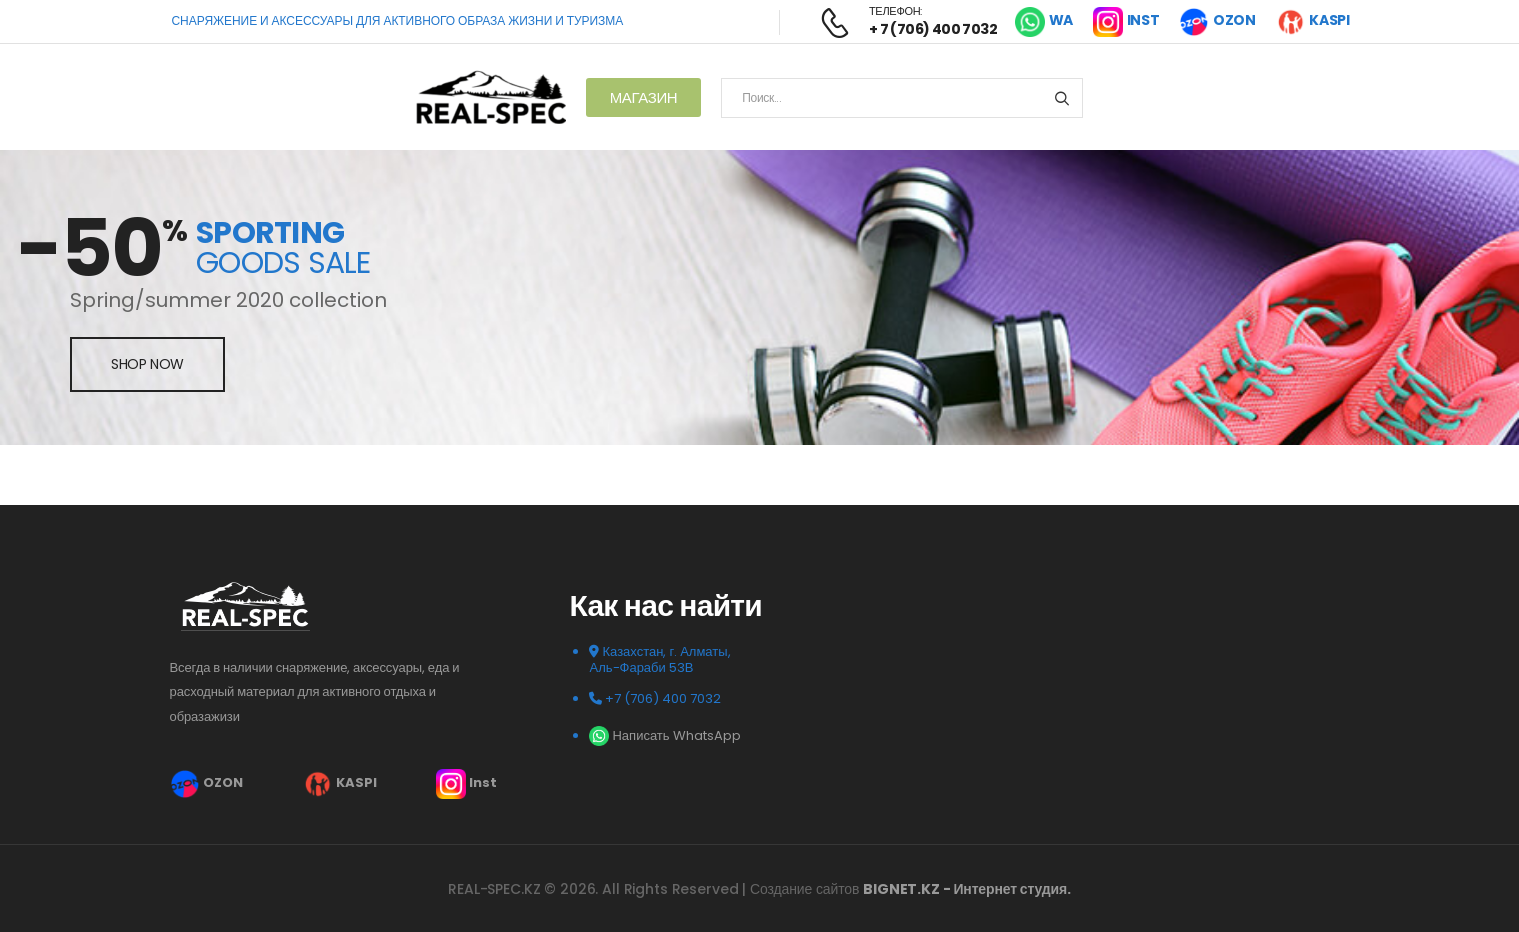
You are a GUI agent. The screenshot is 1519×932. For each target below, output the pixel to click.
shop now (147, 364)
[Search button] (1061, 98)
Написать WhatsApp (664, 735)
